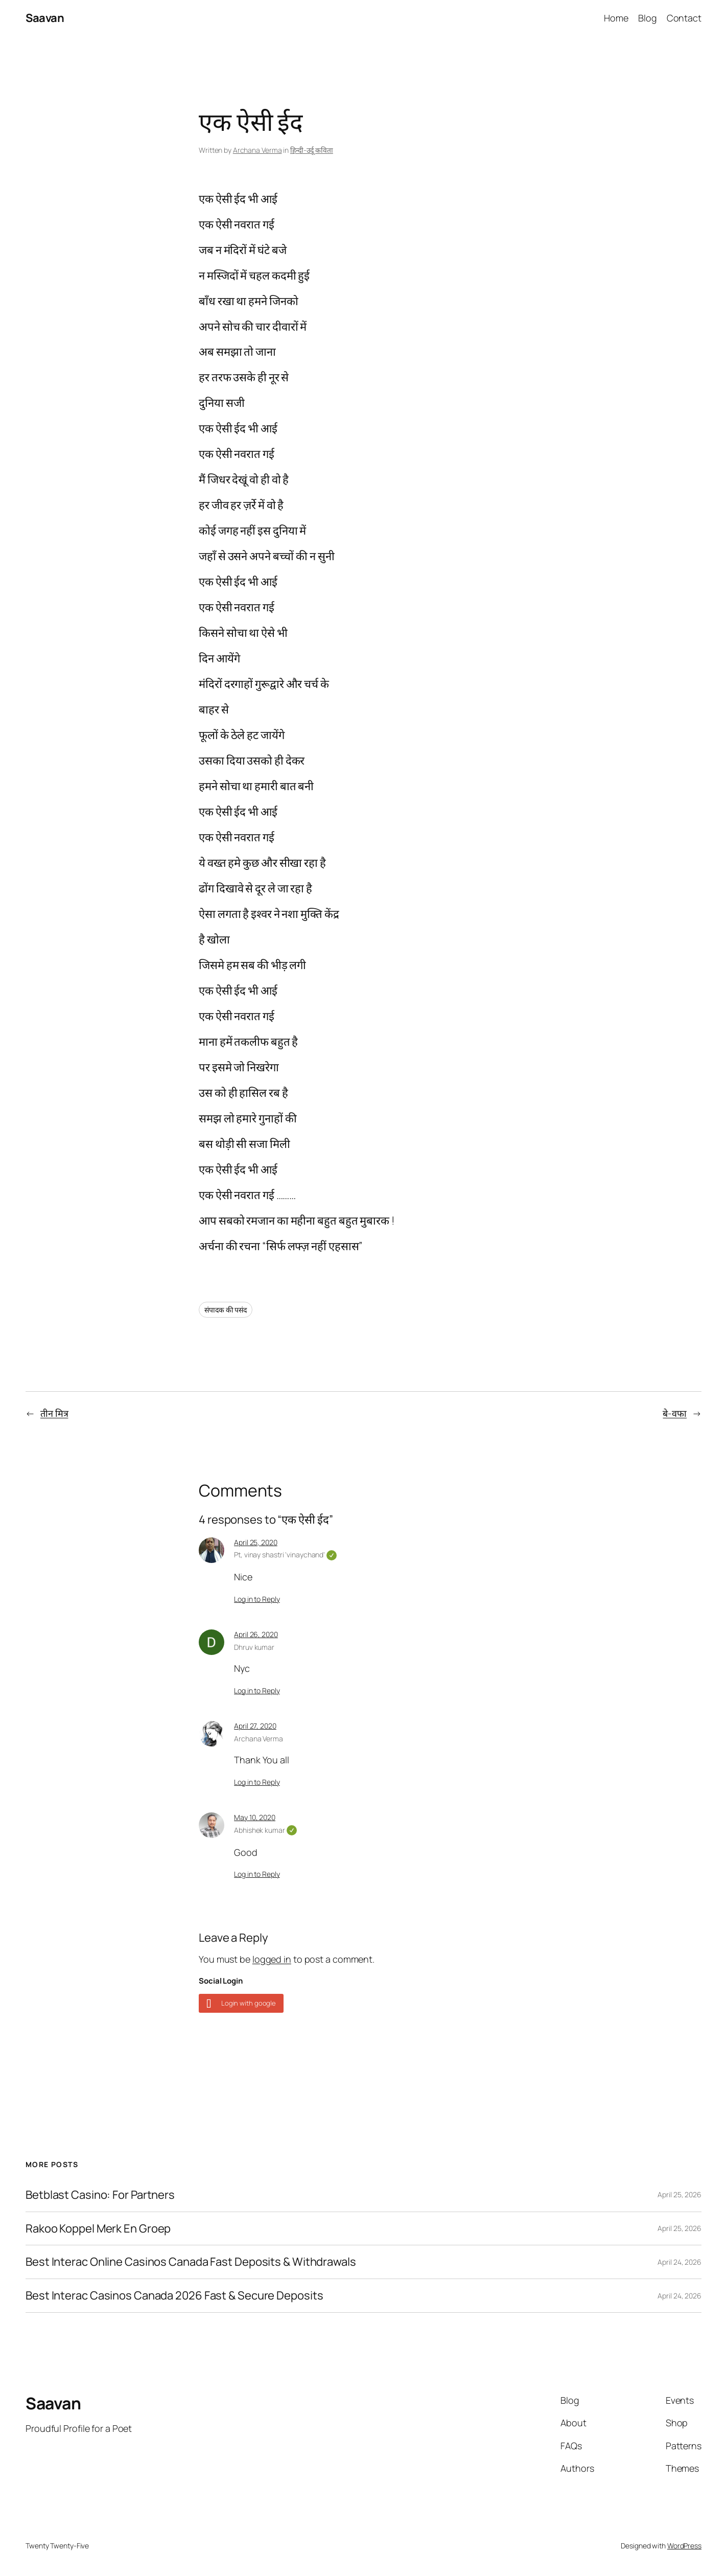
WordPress (684, 2545)
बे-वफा (675, 1413)
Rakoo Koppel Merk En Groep (98, 2228)
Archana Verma (257, 150)
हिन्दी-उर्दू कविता (311, 150)
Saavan (45, 18)
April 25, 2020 (255, 1542)
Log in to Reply (257, 1599)
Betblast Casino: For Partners (100, 2195)
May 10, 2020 (254, 1817)
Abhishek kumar (265, 1830)
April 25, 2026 (679, 2194)
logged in (271, 1959)
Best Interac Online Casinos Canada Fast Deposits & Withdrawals (191, 2262)
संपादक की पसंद (225, 1310)
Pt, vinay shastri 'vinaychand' (285, 1554)
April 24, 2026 (679, 2262)
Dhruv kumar (254, 1647)
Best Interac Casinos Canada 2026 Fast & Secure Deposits (174, 2295)
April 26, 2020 (256, 1634)
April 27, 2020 (255, 1726)
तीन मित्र (54, 1413)
